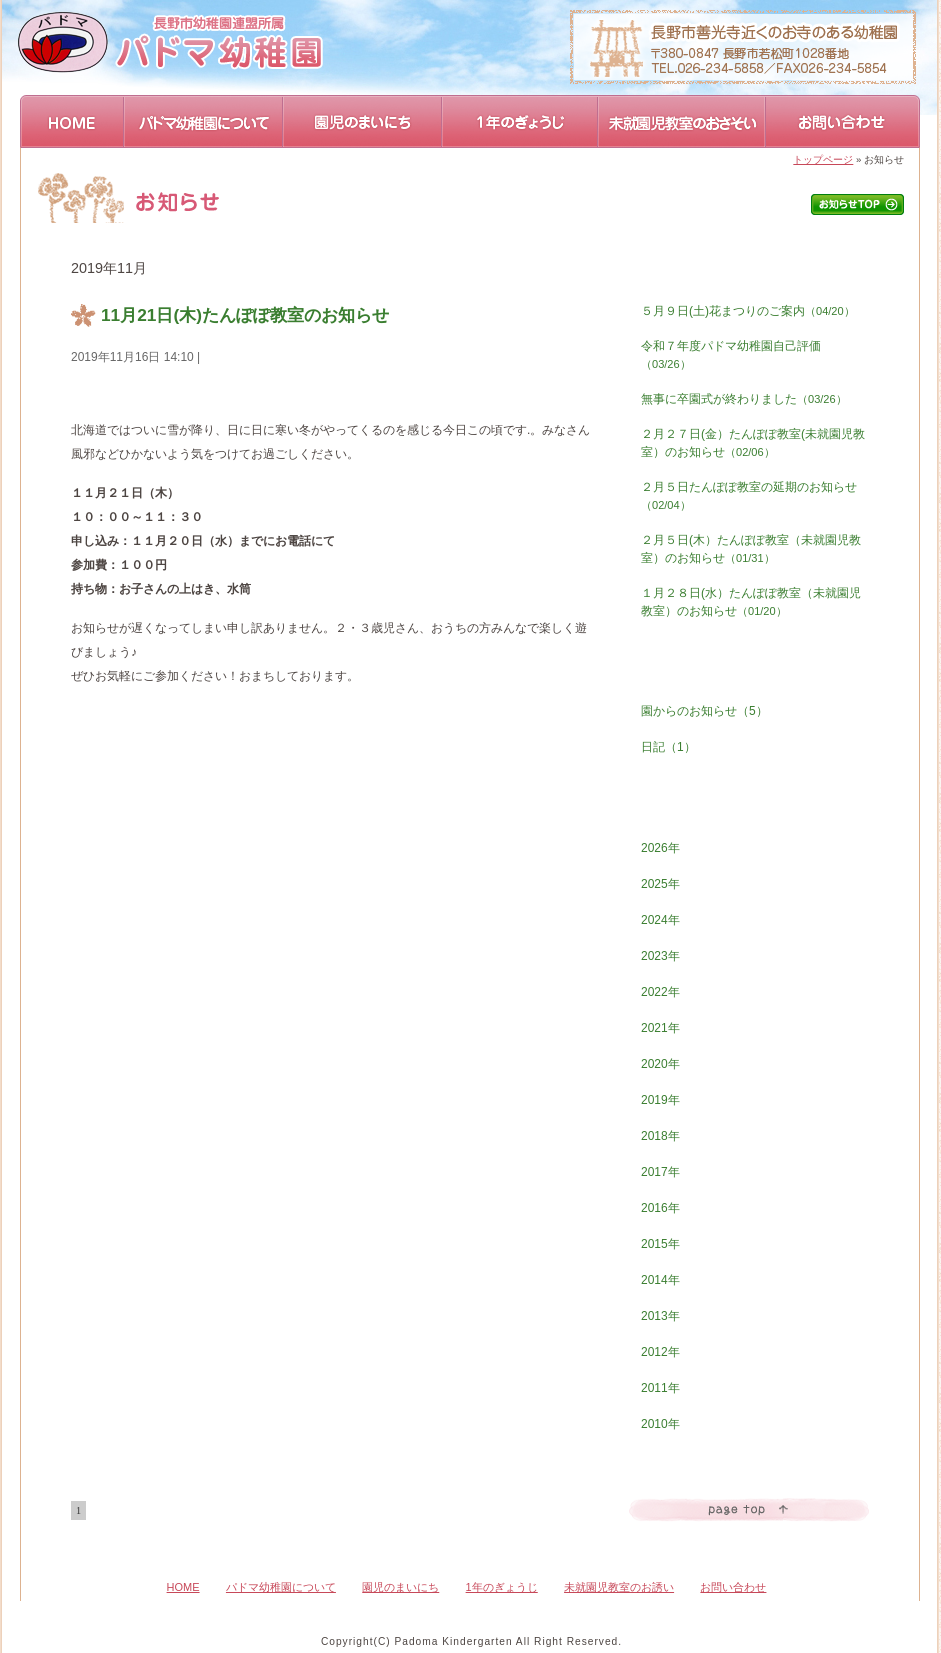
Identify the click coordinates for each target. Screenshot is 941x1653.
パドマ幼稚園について (204, 121)
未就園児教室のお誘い (619, 1587)
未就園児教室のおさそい (682, 121)
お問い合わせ (843, 121)
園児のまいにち (363, 121)
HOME (72, 121)
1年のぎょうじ (521, 121)
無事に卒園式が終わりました (744, 399)
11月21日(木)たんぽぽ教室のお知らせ (245, 315)
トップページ (823, 159)
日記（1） (668, 747)
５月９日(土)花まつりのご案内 (748, 311)
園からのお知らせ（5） (704, 711)
